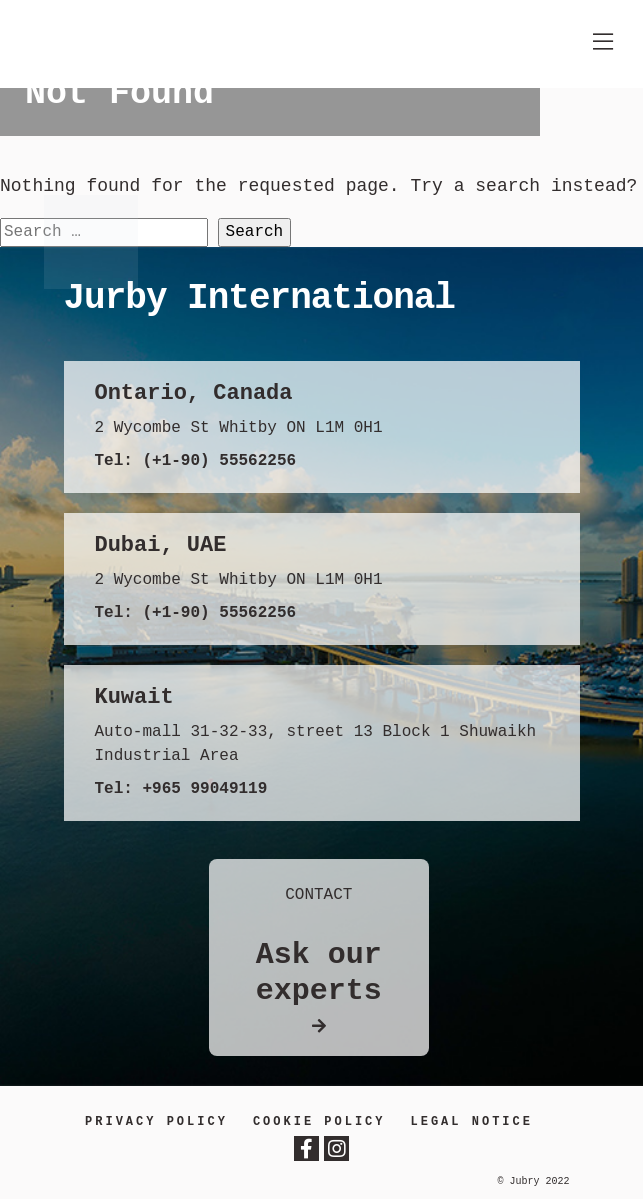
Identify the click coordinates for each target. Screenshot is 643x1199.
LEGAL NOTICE (472, 1122)
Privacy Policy (156, 1122)
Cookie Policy (319, 1122)
